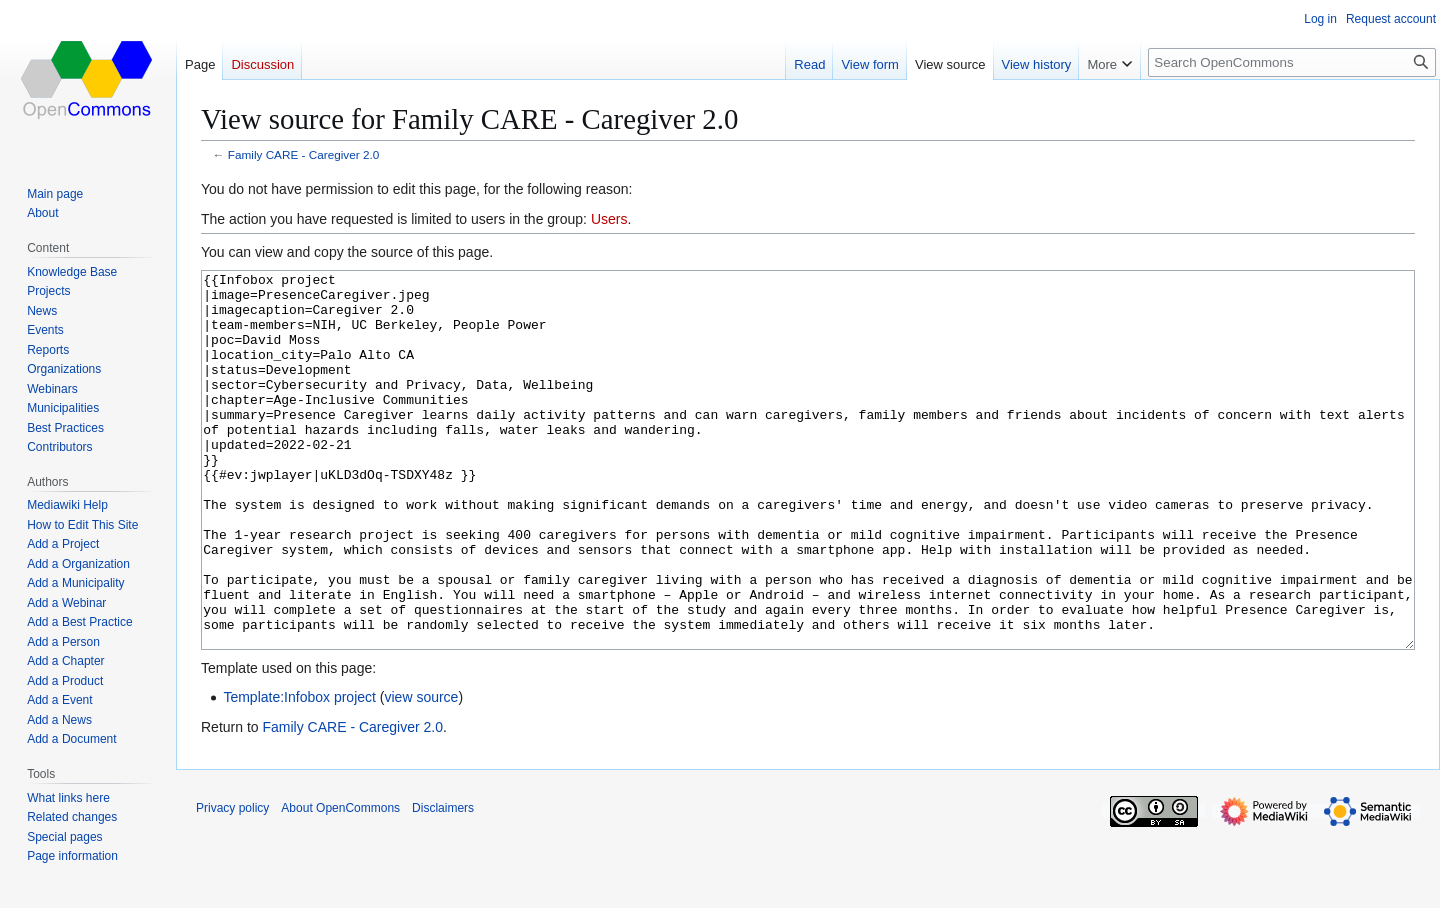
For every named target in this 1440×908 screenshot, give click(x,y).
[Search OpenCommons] (1292, 62)
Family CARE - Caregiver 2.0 (303, 154)
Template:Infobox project (299, 772)
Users (609, 219)
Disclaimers (443, 883)
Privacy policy (232, 883)
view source (421, 772)
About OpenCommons (340, 883)
